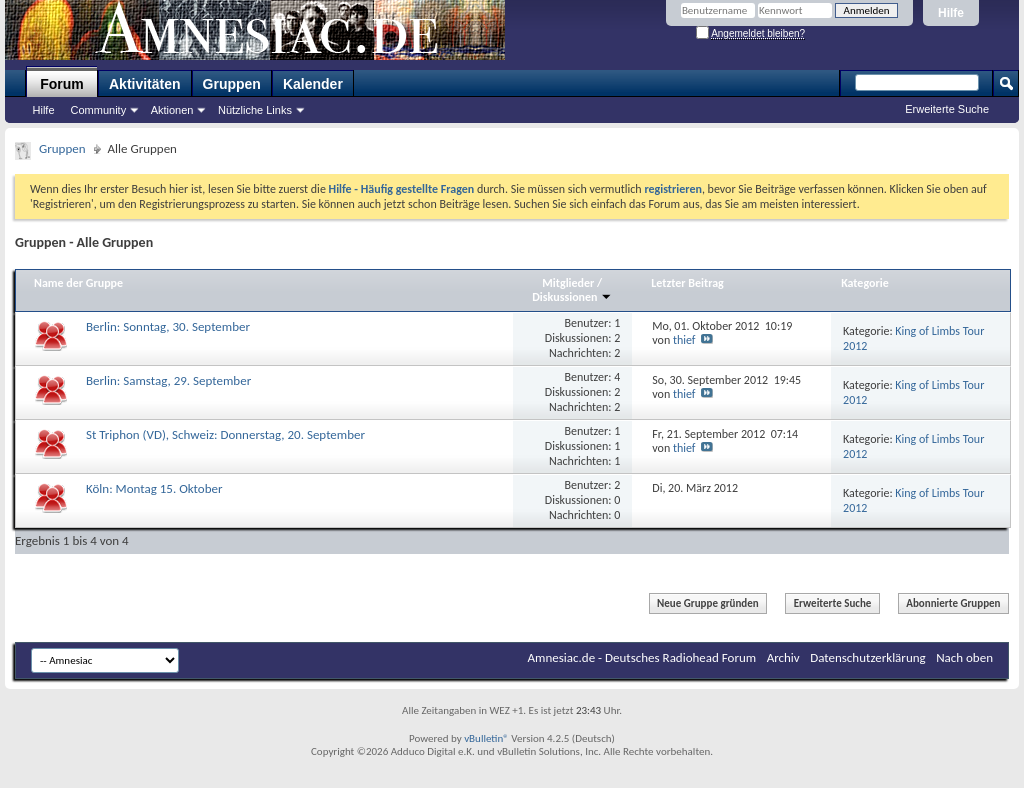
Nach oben (964, 657)
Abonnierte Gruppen (953, 603)
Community (99, 110)
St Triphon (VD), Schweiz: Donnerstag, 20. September (225, 434)
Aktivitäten (145, 84)
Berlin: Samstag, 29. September (168, 380)
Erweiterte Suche (947, 109)
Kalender (313, 84)
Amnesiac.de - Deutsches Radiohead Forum (642, 657)
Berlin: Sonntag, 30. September (168, 326)
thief (684, 340)
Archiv (783, 657)
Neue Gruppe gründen (708, 603)
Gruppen (232, 84)
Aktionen (172, 110)
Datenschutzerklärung (868, 657)
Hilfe (951, 13)
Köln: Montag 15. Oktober (154, 488)
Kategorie (865, 283)
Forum (62, 84)
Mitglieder (569, 283)
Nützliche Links (255, 110)
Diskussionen (572, 297)
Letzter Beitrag (687, 283)
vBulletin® (486, 738)
